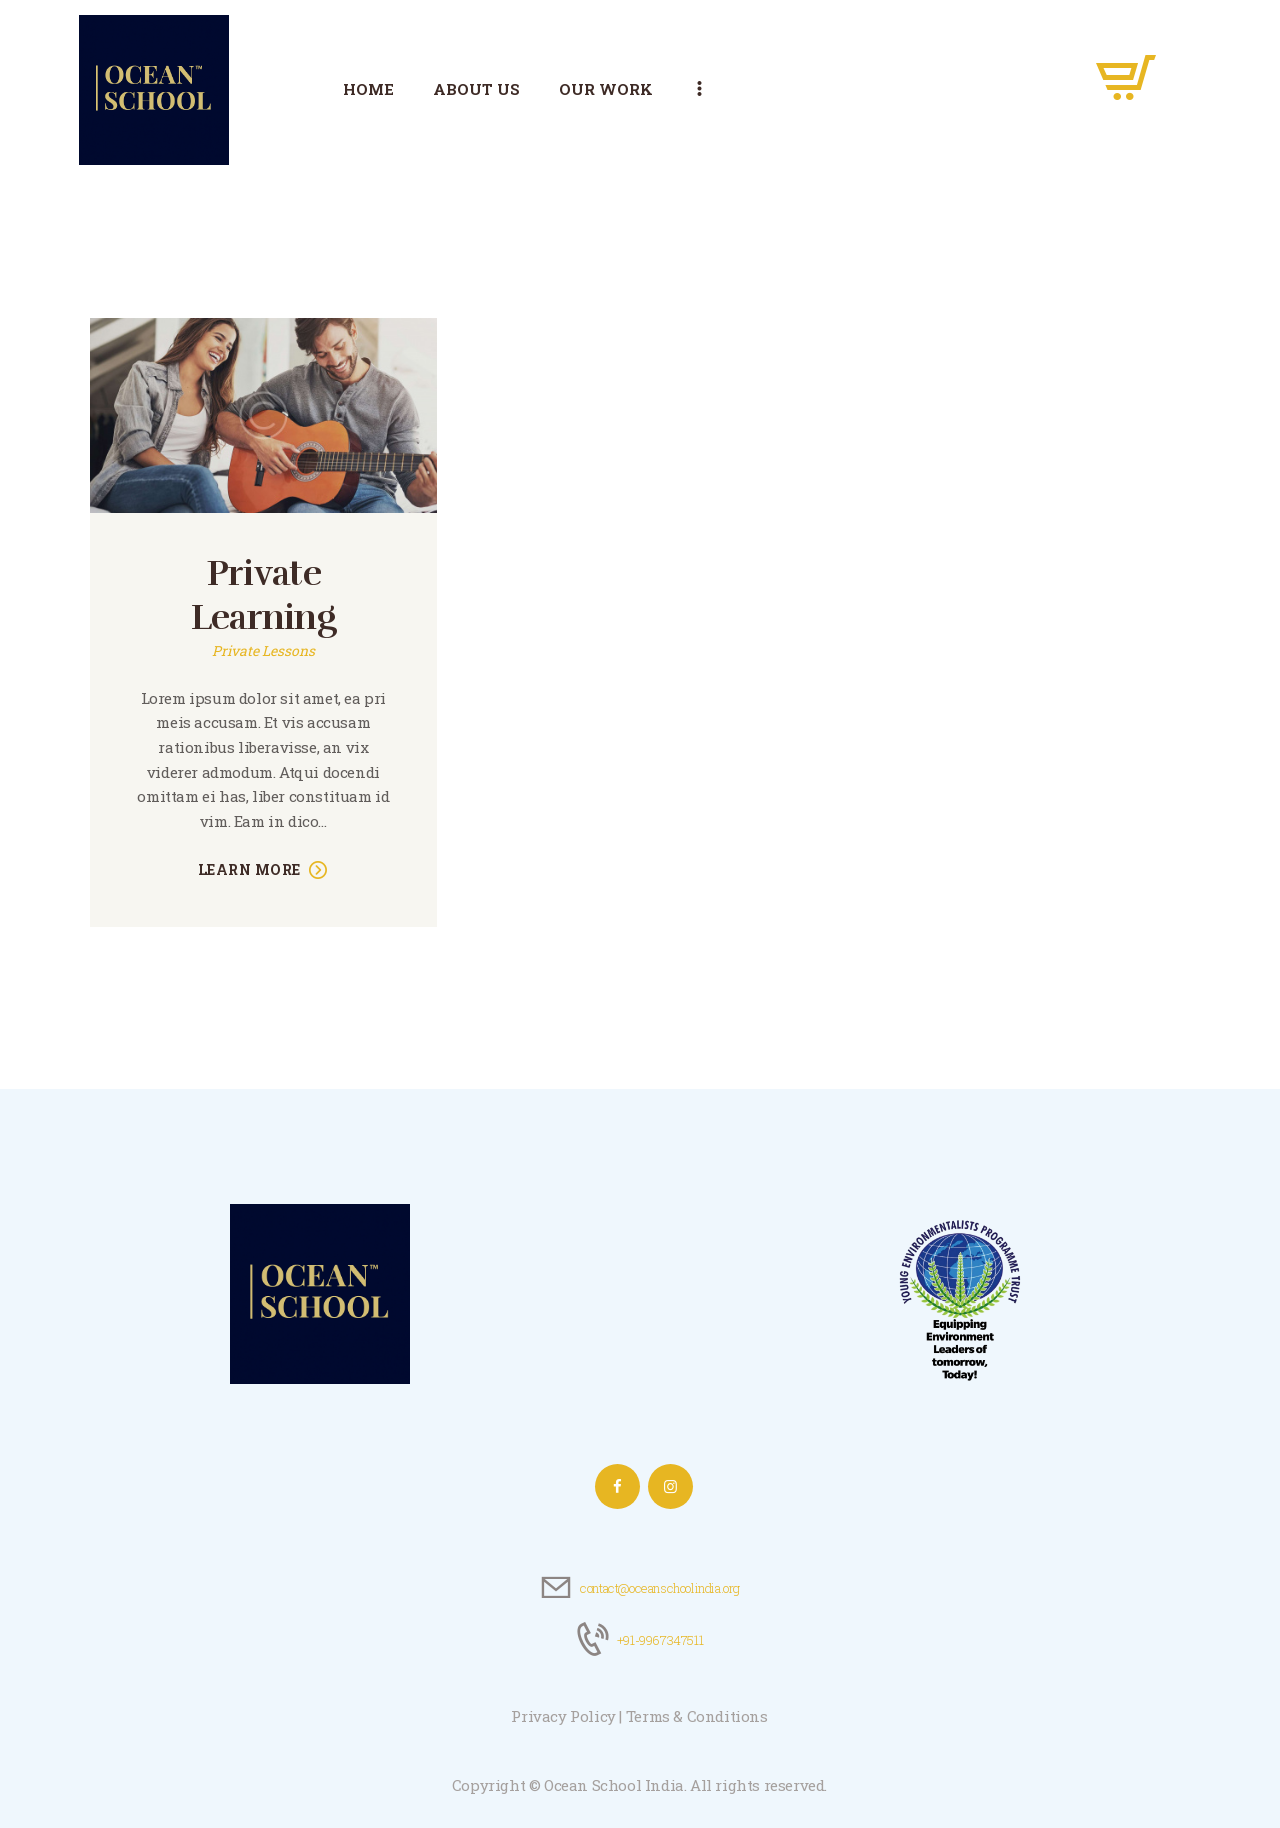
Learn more (249, 869)
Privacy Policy (563, 1716)
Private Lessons (263, 650)
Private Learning (263, 595)
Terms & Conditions (697, 1716)
